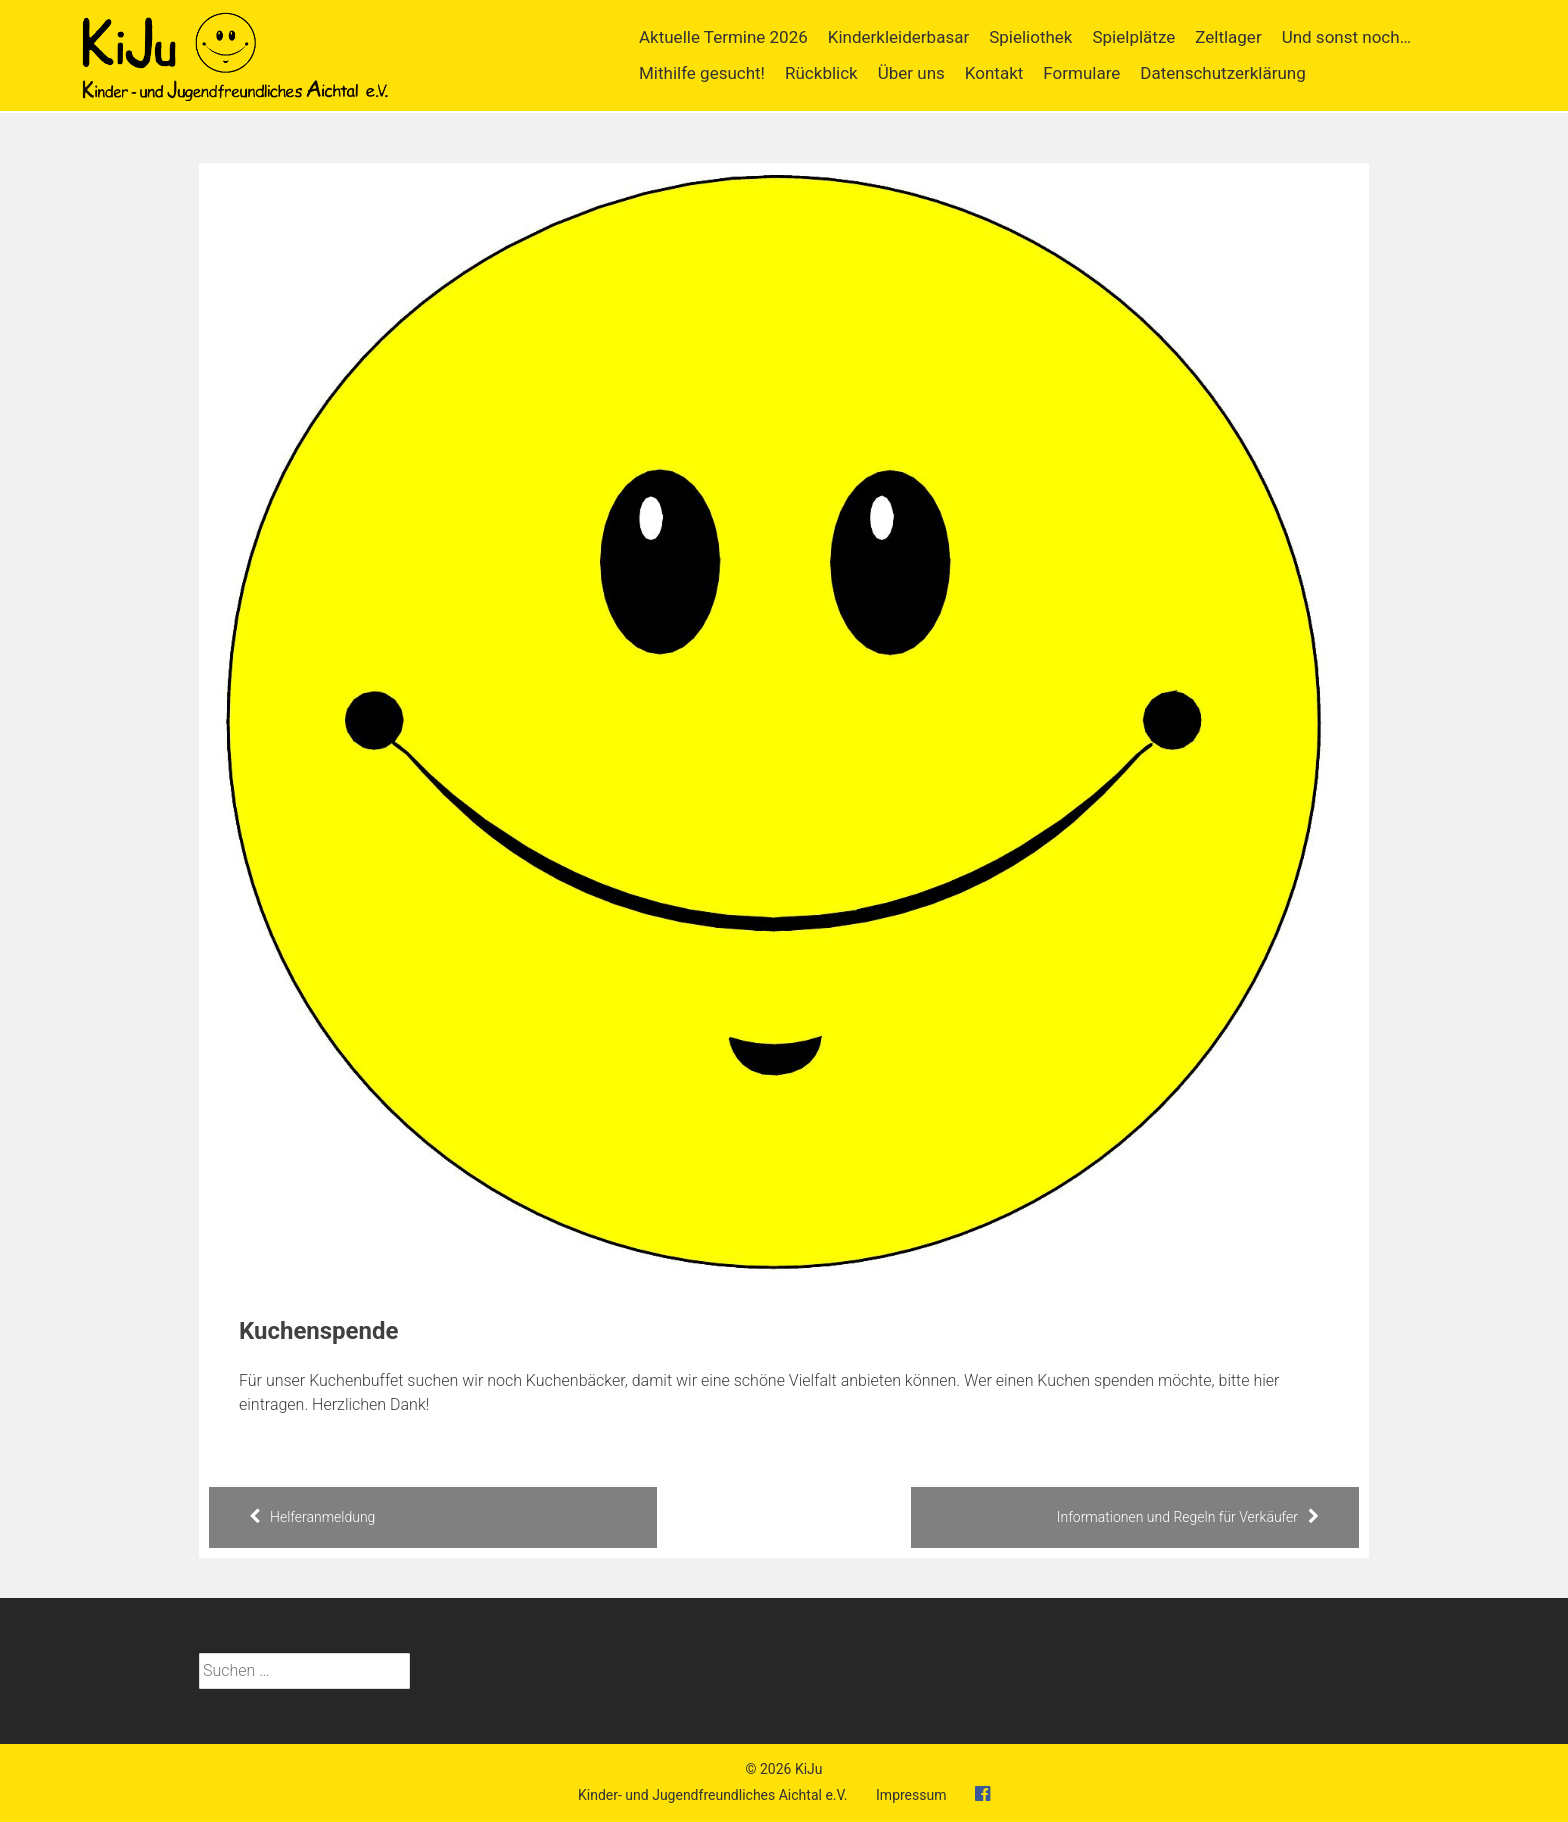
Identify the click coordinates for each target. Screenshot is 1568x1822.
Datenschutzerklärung (1222, 73)
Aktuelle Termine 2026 (723, 37)
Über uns (911, 73)
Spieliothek (1030, 37)
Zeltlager (1228, 37)
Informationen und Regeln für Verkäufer (1188, 1516)
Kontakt (994, 73)
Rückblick (821, 73)
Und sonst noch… (1346, 37)
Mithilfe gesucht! (702, 73)
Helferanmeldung (312, 1516)
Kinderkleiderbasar (898, 37)
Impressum (911, 1795)
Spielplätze (1133, 37)
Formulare (1081, 73)
